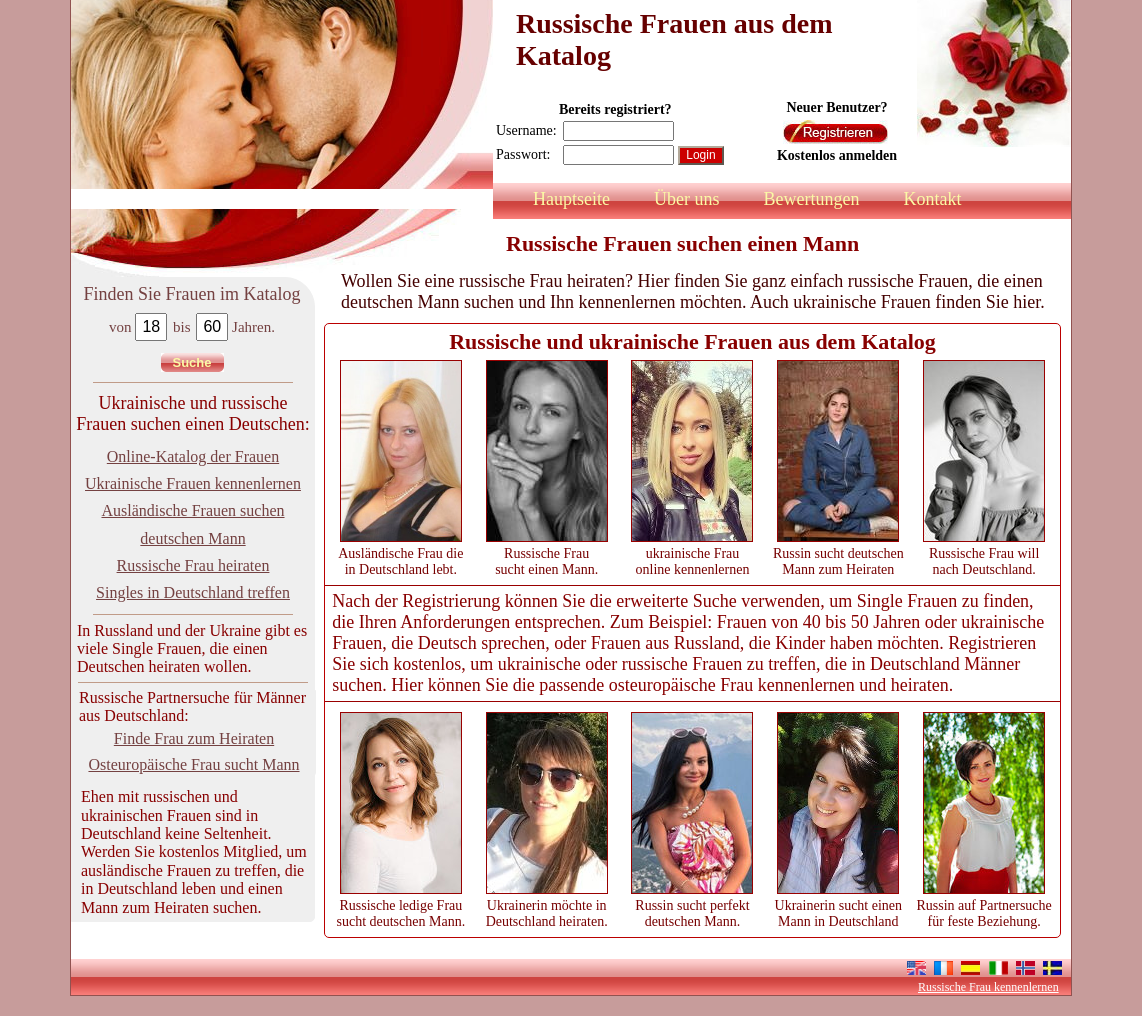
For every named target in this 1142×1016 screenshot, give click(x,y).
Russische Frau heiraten (193, 565)
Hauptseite (571, 199)
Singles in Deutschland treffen (193, 592)
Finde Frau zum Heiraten (194, 738)
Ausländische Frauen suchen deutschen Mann (192, 524)
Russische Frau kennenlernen (988, 987)
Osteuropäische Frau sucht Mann (193, 764)
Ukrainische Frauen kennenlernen (193, 483)
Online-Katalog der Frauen (193, 456)
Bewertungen (811, 199)
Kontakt (932, 199)
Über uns (687, 199)
